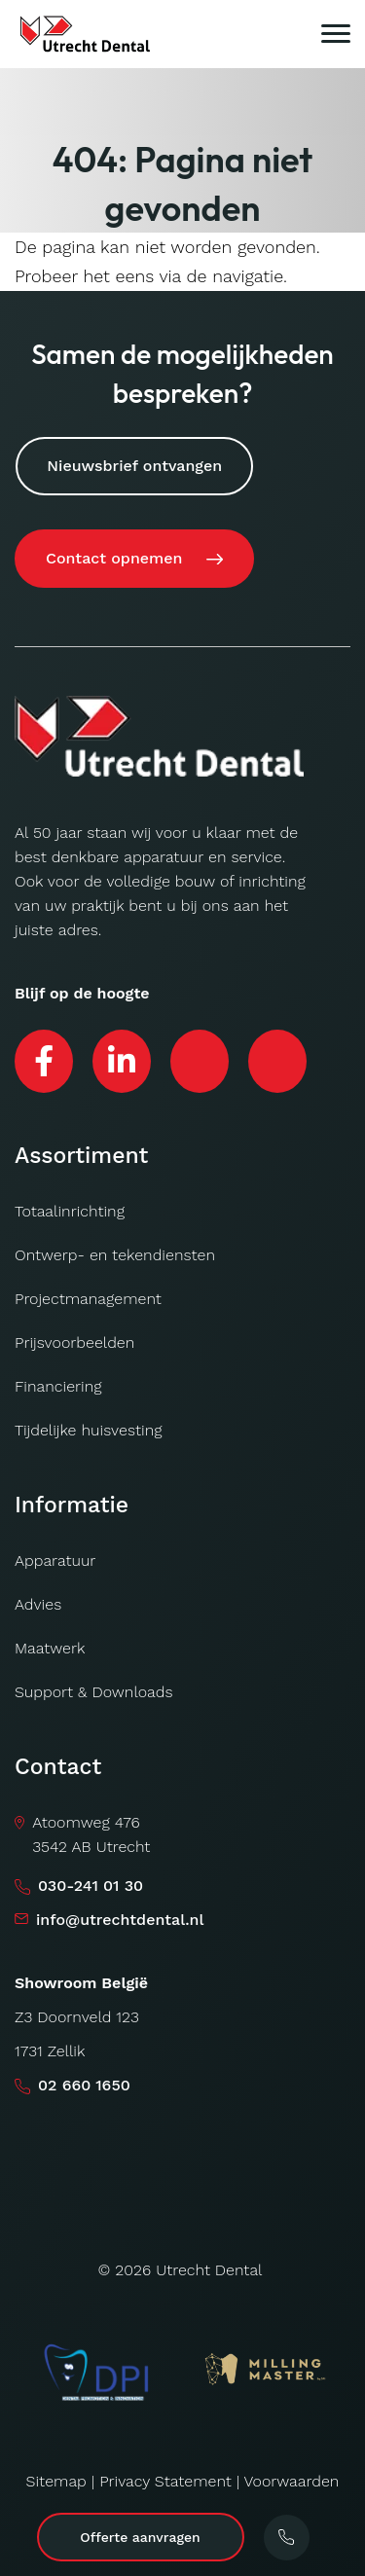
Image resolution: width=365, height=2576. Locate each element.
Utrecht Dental (209, 2270)
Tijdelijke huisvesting (88, 1430)
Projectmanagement (88, 1298)
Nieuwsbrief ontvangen (134, 465)
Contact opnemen (114, 558)
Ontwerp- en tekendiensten (115, 1255)
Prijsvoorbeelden (74, 1342)
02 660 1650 (84, 2085)
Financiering (58, 1386)
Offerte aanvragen (140, 2537)
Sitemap (56, 2481)
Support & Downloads (94, 1692)
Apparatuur (55, 1560)
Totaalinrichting (70, 1211)
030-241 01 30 (90, 1885)
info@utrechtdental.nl (120, 1919)
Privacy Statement (165, 2481)
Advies (38, 1604)
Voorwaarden (291, 2481)
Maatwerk (50, 1648)
